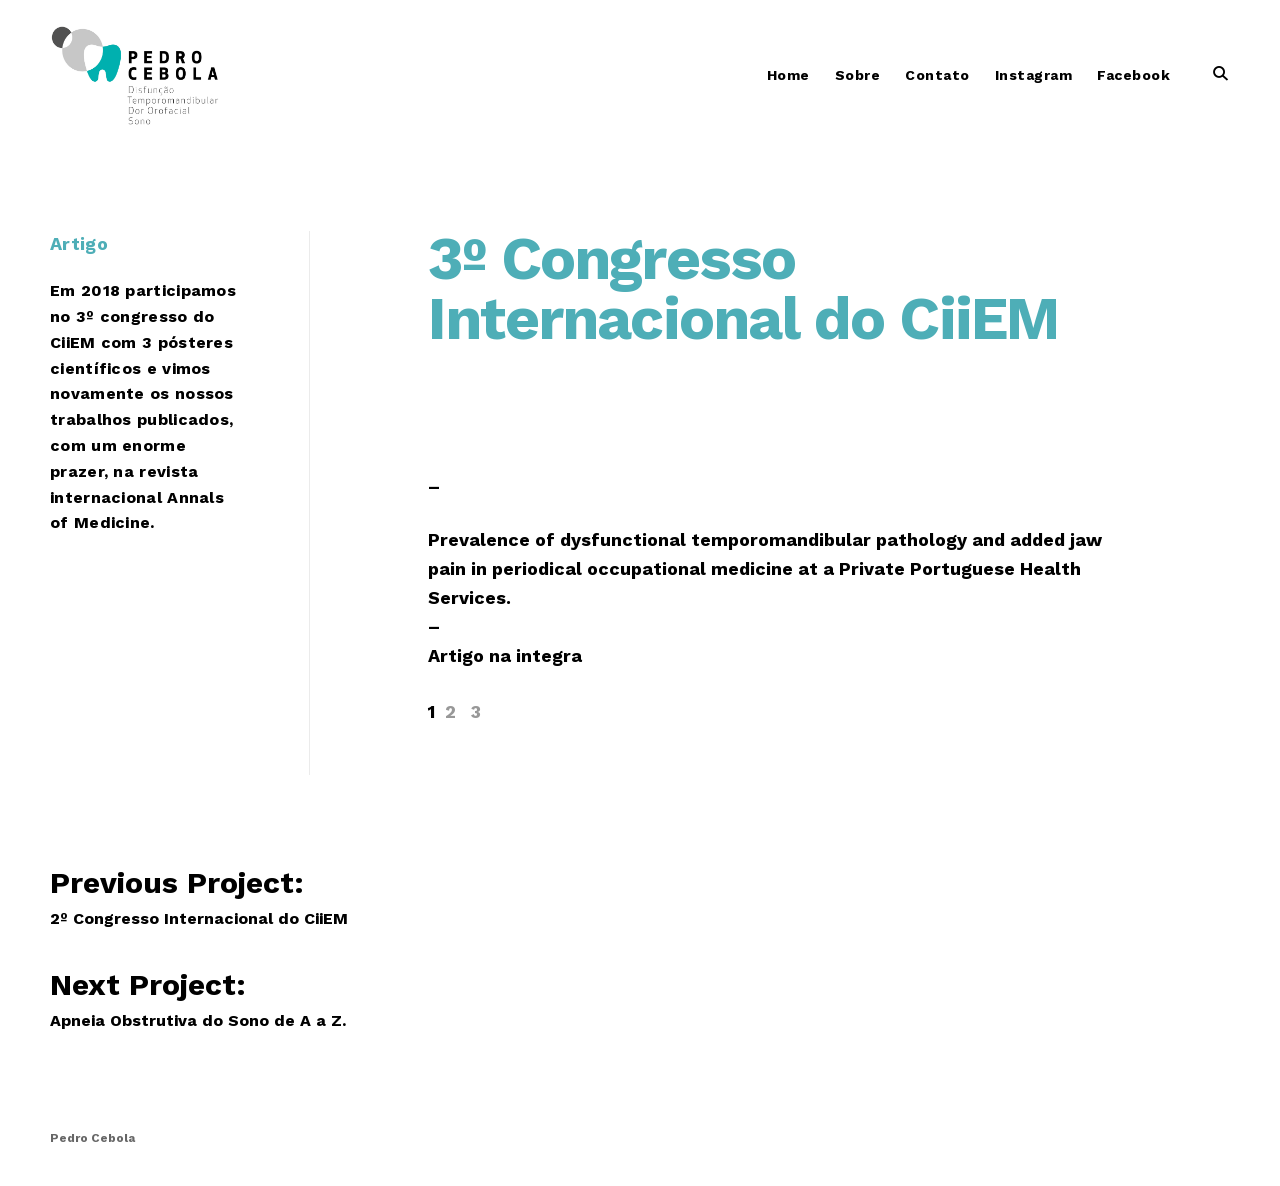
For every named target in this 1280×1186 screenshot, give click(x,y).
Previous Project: (224, 894)
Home (788, 75)
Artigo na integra (505, 655)
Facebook (1133, 75)
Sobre (858, 75)
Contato (937, 75)
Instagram (1034, 75)
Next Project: (195, 996)
